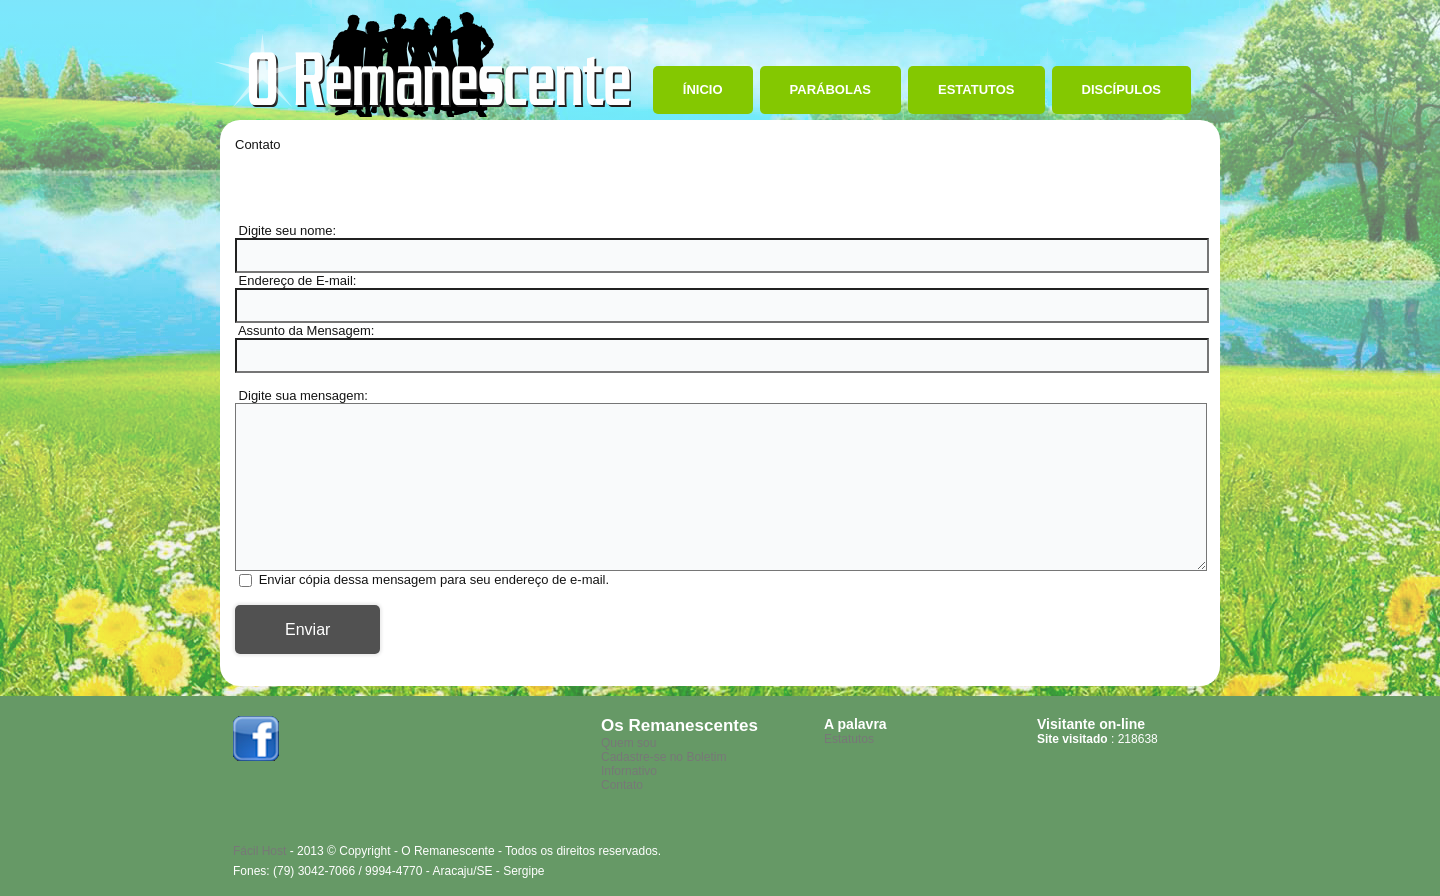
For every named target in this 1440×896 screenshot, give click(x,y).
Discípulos (1121, 89)
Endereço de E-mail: (295, 280)
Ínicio (703, 89)
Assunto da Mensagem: (304, 330)
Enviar (307, 629)
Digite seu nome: (285, 230)
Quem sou (628, 743)
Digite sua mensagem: (301, 395)
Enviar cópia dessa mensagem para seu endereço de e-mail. (434, 579)
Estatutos (976, 89)
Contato (622, 785)
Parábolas (830, 89)
